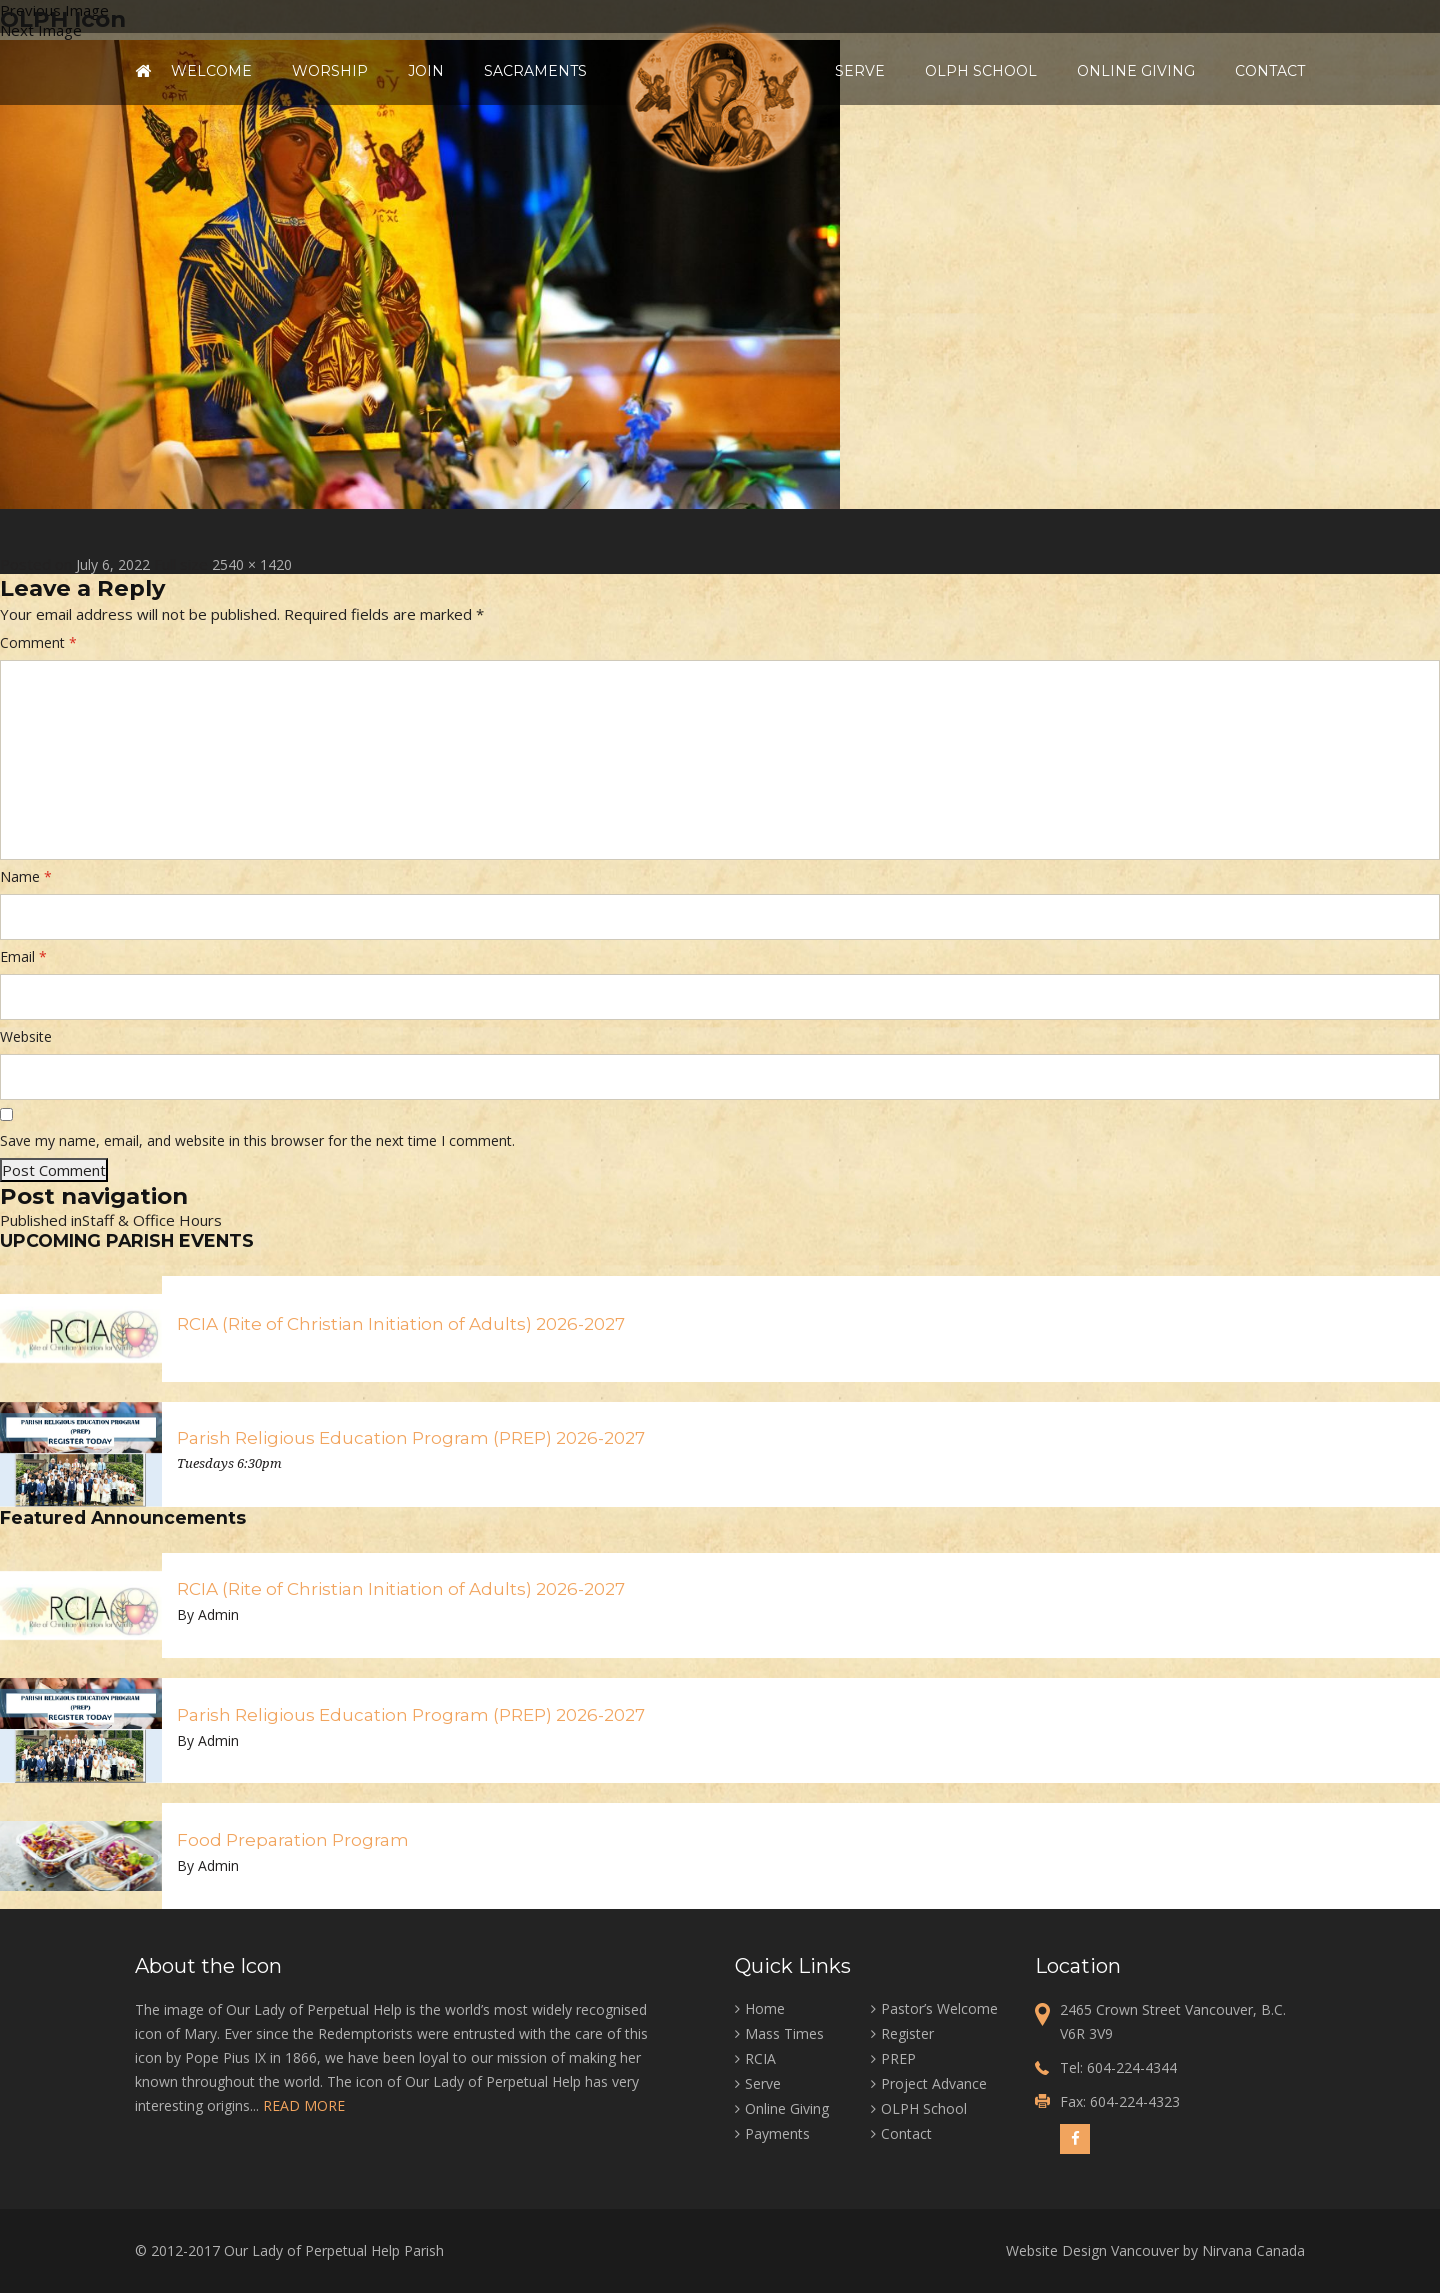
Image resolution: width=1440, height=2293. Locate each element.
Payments (777, 2133)
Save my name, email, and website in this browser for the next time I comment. (257, 1140)
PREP (898, 2058)
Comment (38, 642)
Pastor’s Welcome (939, 2008)
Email (23, 956)
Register (907, 2033)
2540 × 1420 (252, 564)
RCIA (760, 2058)
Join (426, 71)
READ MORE (304, 2105)
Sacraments (535, 71)
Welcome (211, 71)
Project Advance (934, 2083)
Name (26, 876)
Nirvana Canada (1253, 2250)
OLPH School (981, 71)
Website (26, 1036)
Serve (860, 71)
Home (143, 71)
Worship (330, 71)
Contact (1270, 71)
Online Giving (1136, 71)
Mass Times (784, 2033)
